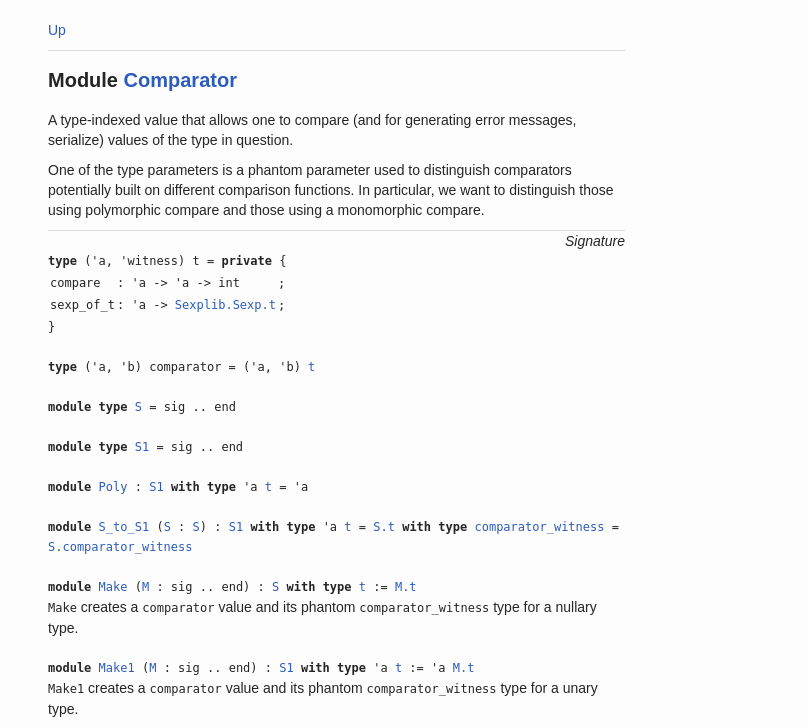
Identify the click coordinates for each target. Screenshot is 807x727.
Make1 (117, 668)
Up (57, 30)
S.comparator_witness (120, 547)
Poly (113, 487)
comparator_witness (539, 527)
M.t (406, 587)
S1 (142, 447)
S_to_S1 (124, 527)
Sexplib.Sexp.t (225, 305)
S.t (384, 527)
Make (113, 587)
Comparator (180, 80)
